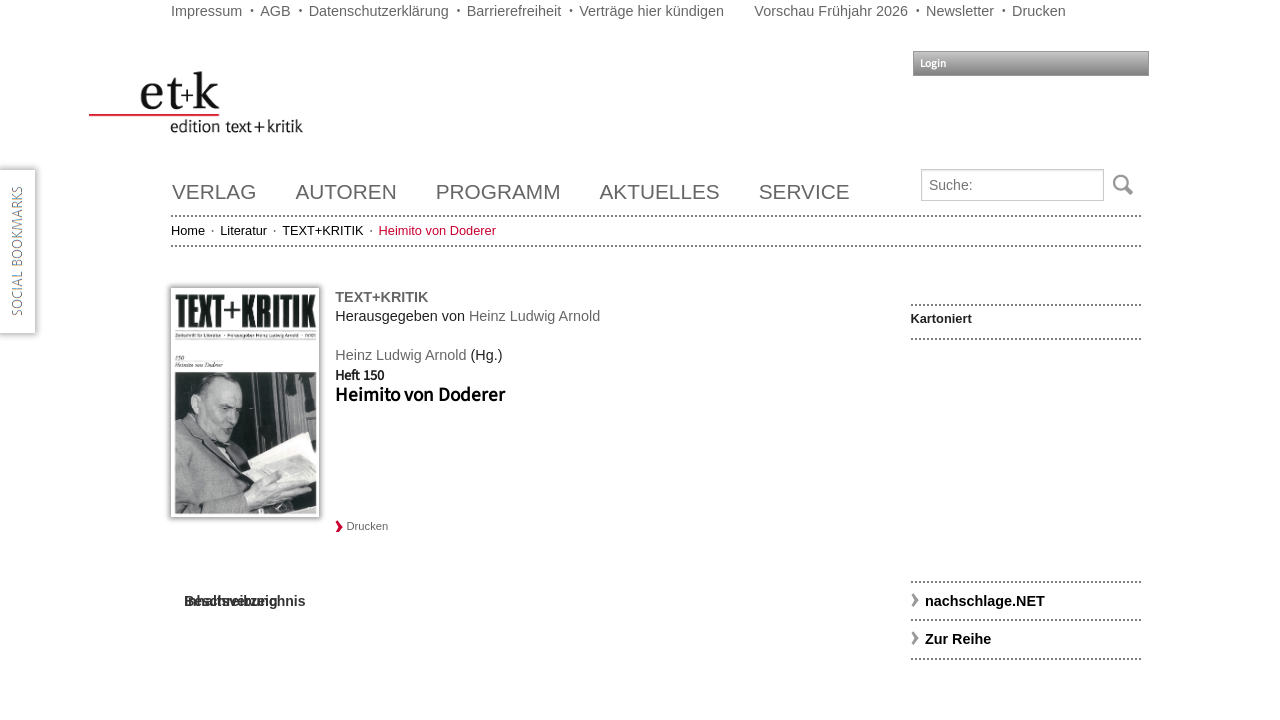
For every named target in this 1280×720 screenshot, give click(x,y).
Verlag (214, 191)
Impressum (206, 11)
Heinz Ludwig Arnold (534, 316)
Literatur (243, 230)
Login (933, 63)
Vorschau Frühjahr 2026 (831, 11)
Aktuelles (660, 191)
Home (188, 230)
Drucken (1039, 11)
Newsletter (960, 11)
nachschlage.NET (985, 601)
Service (804, 191)
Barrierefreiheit (514, 11)
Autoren (345, 191)
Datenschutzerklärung (379, 11)
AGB (275, 11)
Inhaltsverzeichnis (244, 601)
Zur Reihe (958, 639)
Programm (498, 191)
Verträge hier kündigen (651, 11)
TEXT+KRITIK (322, 230)
